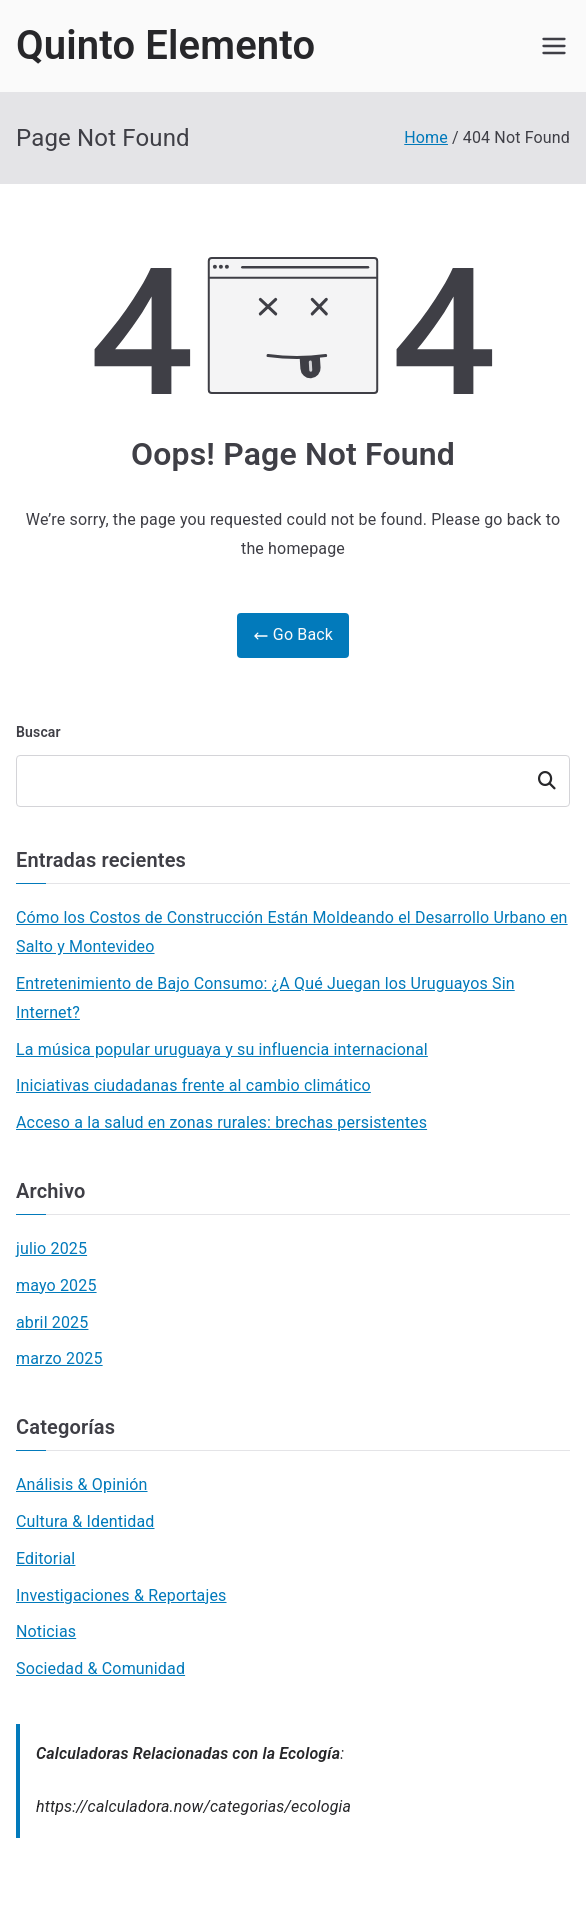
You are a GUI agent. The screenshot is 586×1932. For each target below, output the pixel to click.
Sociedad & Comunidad (100, 1668)
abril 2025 (52, 1322)
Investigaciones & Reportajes (121, 1595)
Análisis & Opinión (82, 1484)
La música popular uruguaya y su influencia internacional (222, 1049)
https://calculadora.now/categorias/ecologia (193, 1806)
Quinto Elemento (165, 45)
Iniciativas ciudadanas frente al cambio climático (193, 1085)
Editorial (45, 1558)
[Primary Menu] (554, 46)
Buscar (38, 732)
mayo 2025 (56, 1285)
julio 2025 (51, 1248)
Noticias (46, 1631)
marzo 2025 (59, 1358)
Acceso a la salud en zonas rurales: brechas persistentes (221, 1122)
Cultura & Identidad (85, 1521)
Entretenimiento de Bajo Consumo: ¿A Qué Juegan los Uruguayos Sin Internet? (265, 998)
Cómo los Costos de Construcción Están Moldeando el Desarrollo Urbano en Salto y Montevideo (292, 932)
